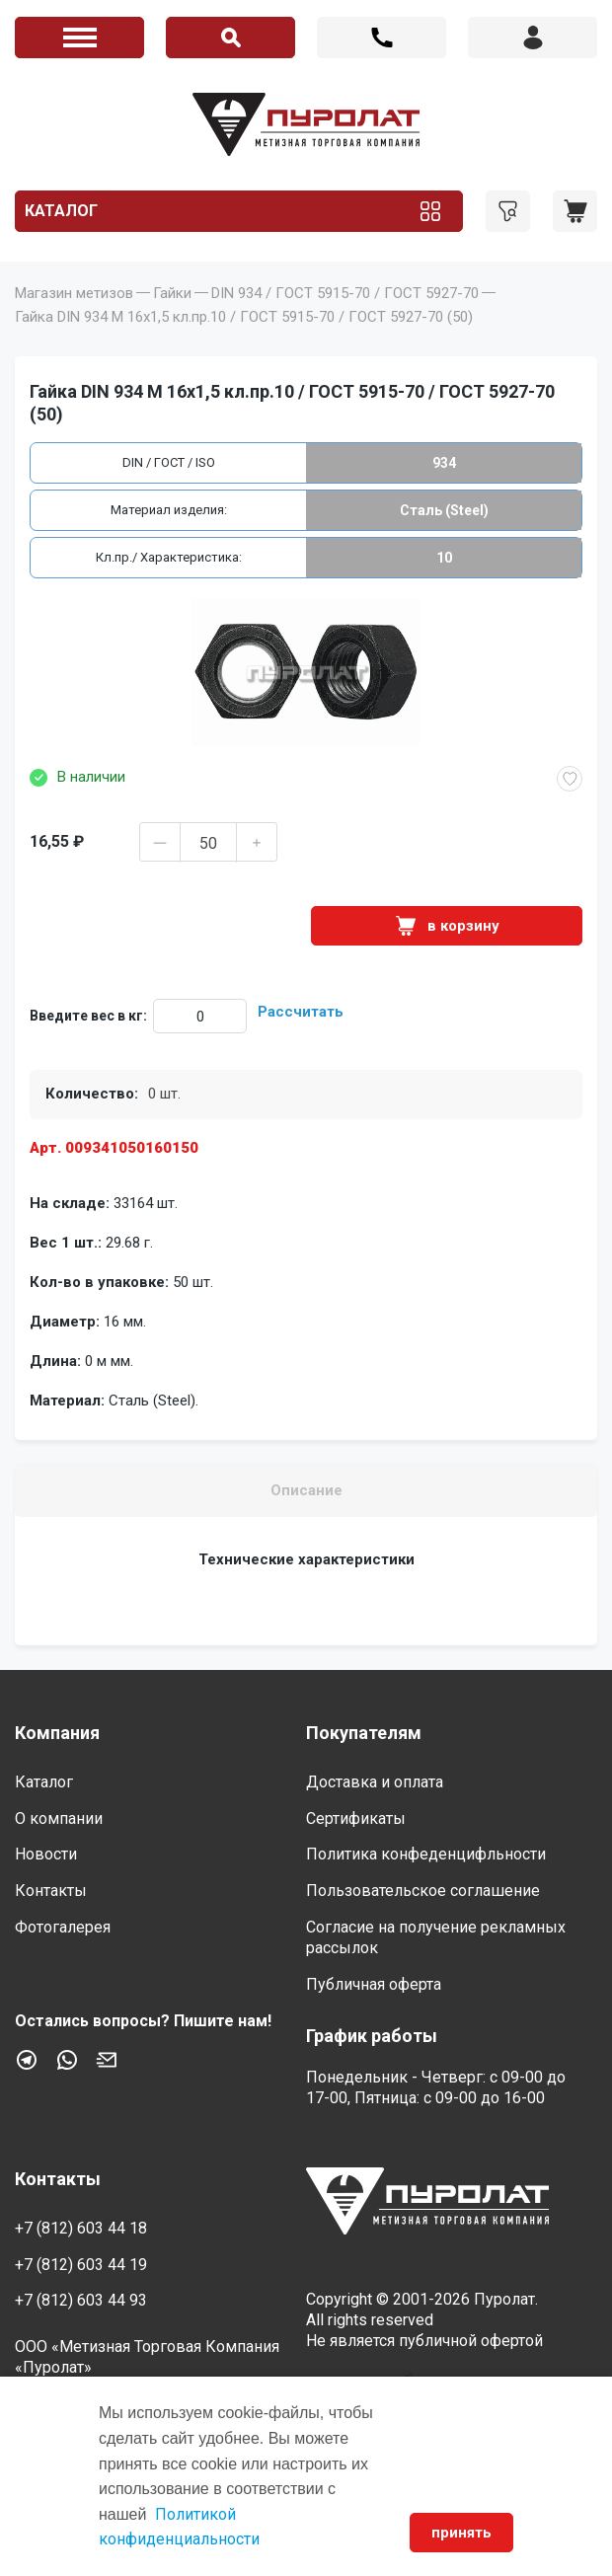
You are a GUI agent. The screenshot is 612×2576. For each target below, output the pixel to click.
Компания (57, 1732)
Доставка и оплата (374, 1782)
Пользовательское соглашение (423, 1890)
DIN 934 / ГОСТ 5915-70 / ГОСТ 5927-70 (345, 293)
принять (461, 2532)
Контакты (51, 1890)
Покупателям (363, 1732)
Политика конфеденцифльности (426, 1854)
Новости (46, 1854)
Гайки (172, 293)
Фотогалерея (63, 1927)
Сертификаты (356, 1818)
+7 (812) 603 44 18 (381, 37)
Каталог (61, 210)
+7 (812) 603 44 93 (81, 2300)
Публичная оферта (373, 1984)
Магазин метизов (74, 293)
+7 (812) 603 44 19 (81, 2264)
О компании (59, 1818)
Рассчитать (301, 1012)
